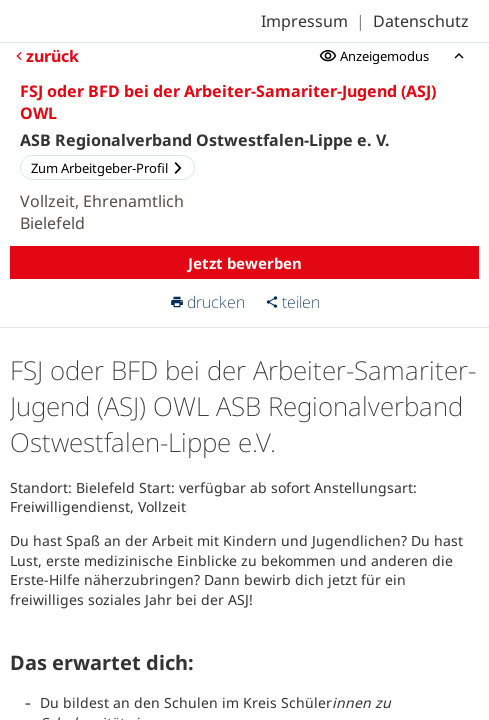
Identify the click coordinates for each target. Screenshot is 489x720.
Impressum (304, 21)
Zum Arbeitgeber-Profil (107, 168)
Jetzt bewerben (245, 263)
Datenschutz (421, 21)
